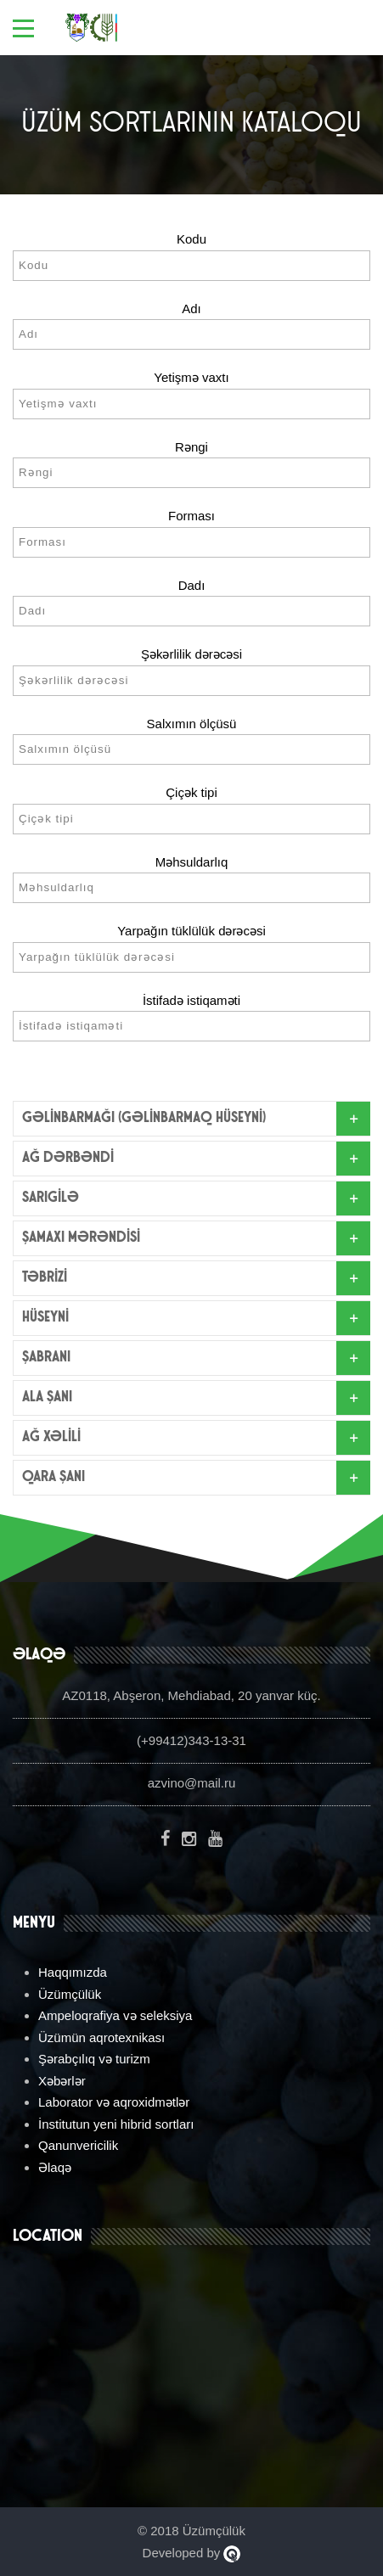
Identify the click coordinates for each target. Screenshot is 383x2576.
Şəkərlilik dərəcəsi (191, 654)
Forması (191, 515)
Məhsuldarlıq (191, 862)
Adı (191, 308)
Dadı (192, 585)
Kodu (191, 239)
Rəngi (191, 447)
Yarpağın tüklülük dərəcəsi (191, 930)
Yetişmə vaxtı (191, 377)
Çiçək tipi (191, 792)
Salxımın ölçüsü (192, 723)
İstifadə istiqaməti (191, 1000)
